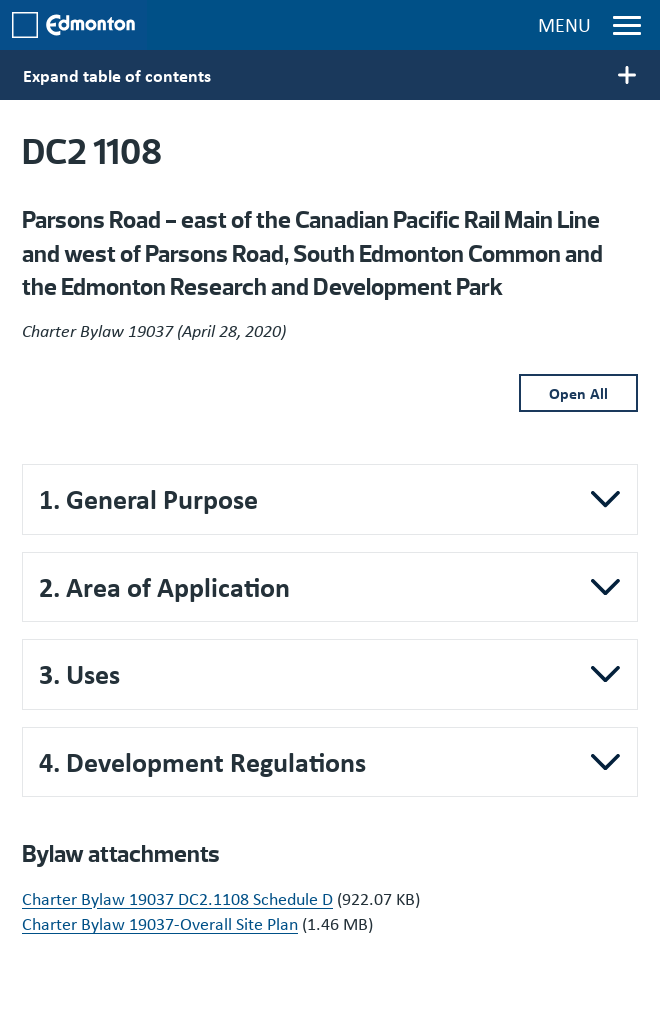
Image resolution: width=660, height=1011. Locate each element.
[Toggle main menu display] (330, 75)
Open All (578, 393)
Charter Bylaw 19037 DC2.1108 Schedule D (177, 898)
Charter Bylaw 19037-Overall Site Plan (160, 923)
